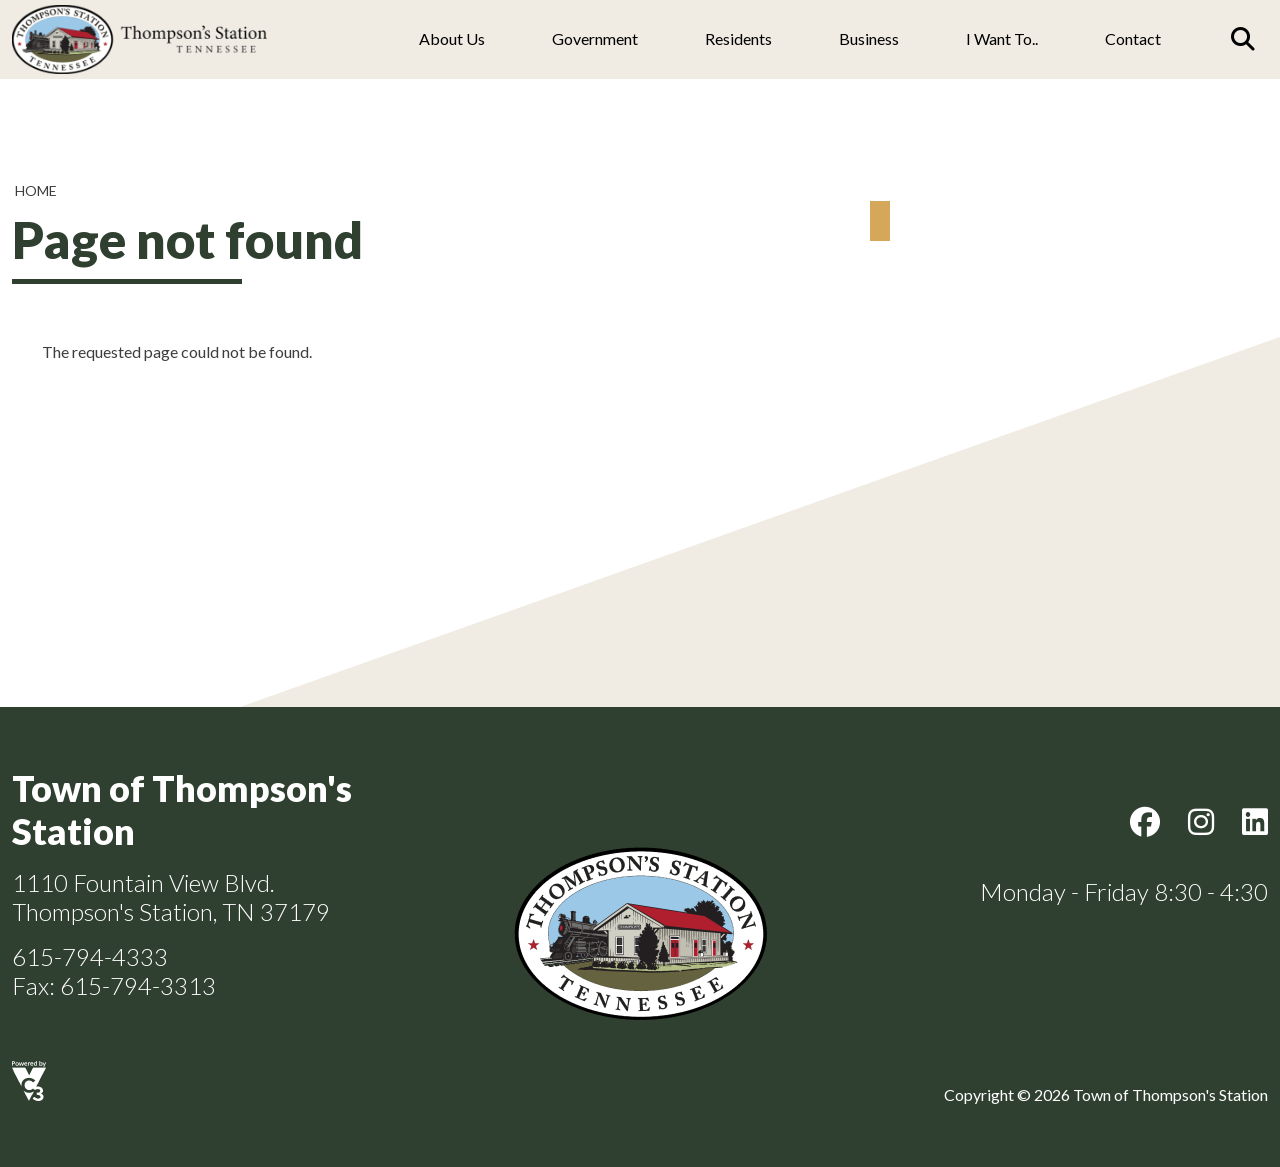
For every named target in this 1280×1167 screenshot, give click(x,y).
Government (595, 38)
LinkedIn (1255, 822)
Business (869, 38)
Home (36, 190)
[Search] (1243, 39)
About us (452, 38)
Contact (1133, 38)
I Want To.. (1002, 38)
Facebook (1145, 822)
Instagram (1201, 822)
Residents (738, 38)
